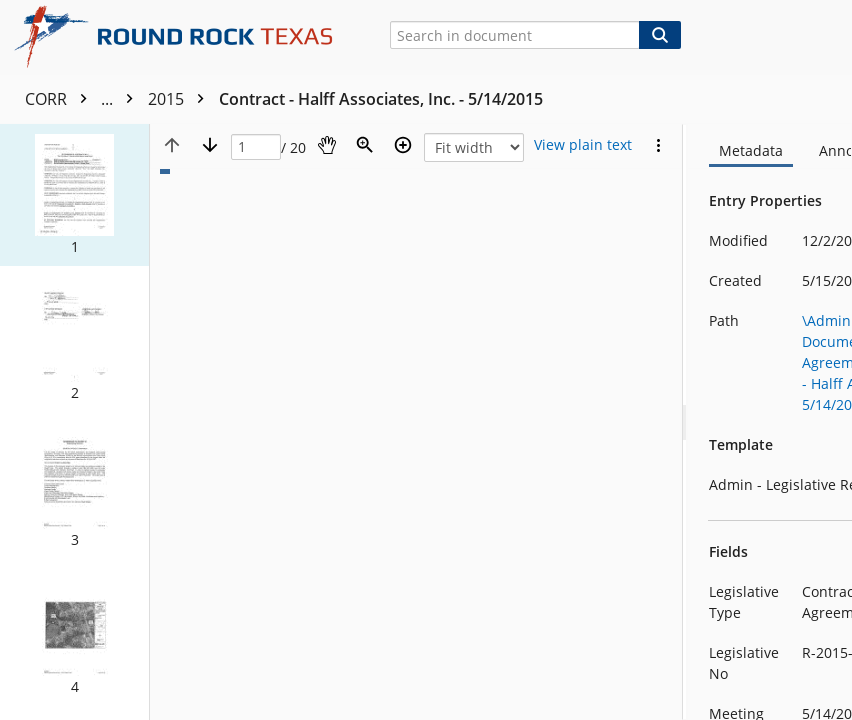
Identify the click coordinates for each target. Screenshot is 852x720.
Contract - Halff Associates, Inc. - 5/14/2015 (381, 99)
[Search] (660, 35)
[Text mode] (583, 145)
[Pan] (327, 145)
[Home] (181, 37)
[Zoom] (365, 145)
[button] (74, 195)
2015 (181, 99)
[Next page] (210, 145)
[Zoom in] (403, 145)
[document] (770, 422)
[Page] (256, 147)
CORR (84, 99)
